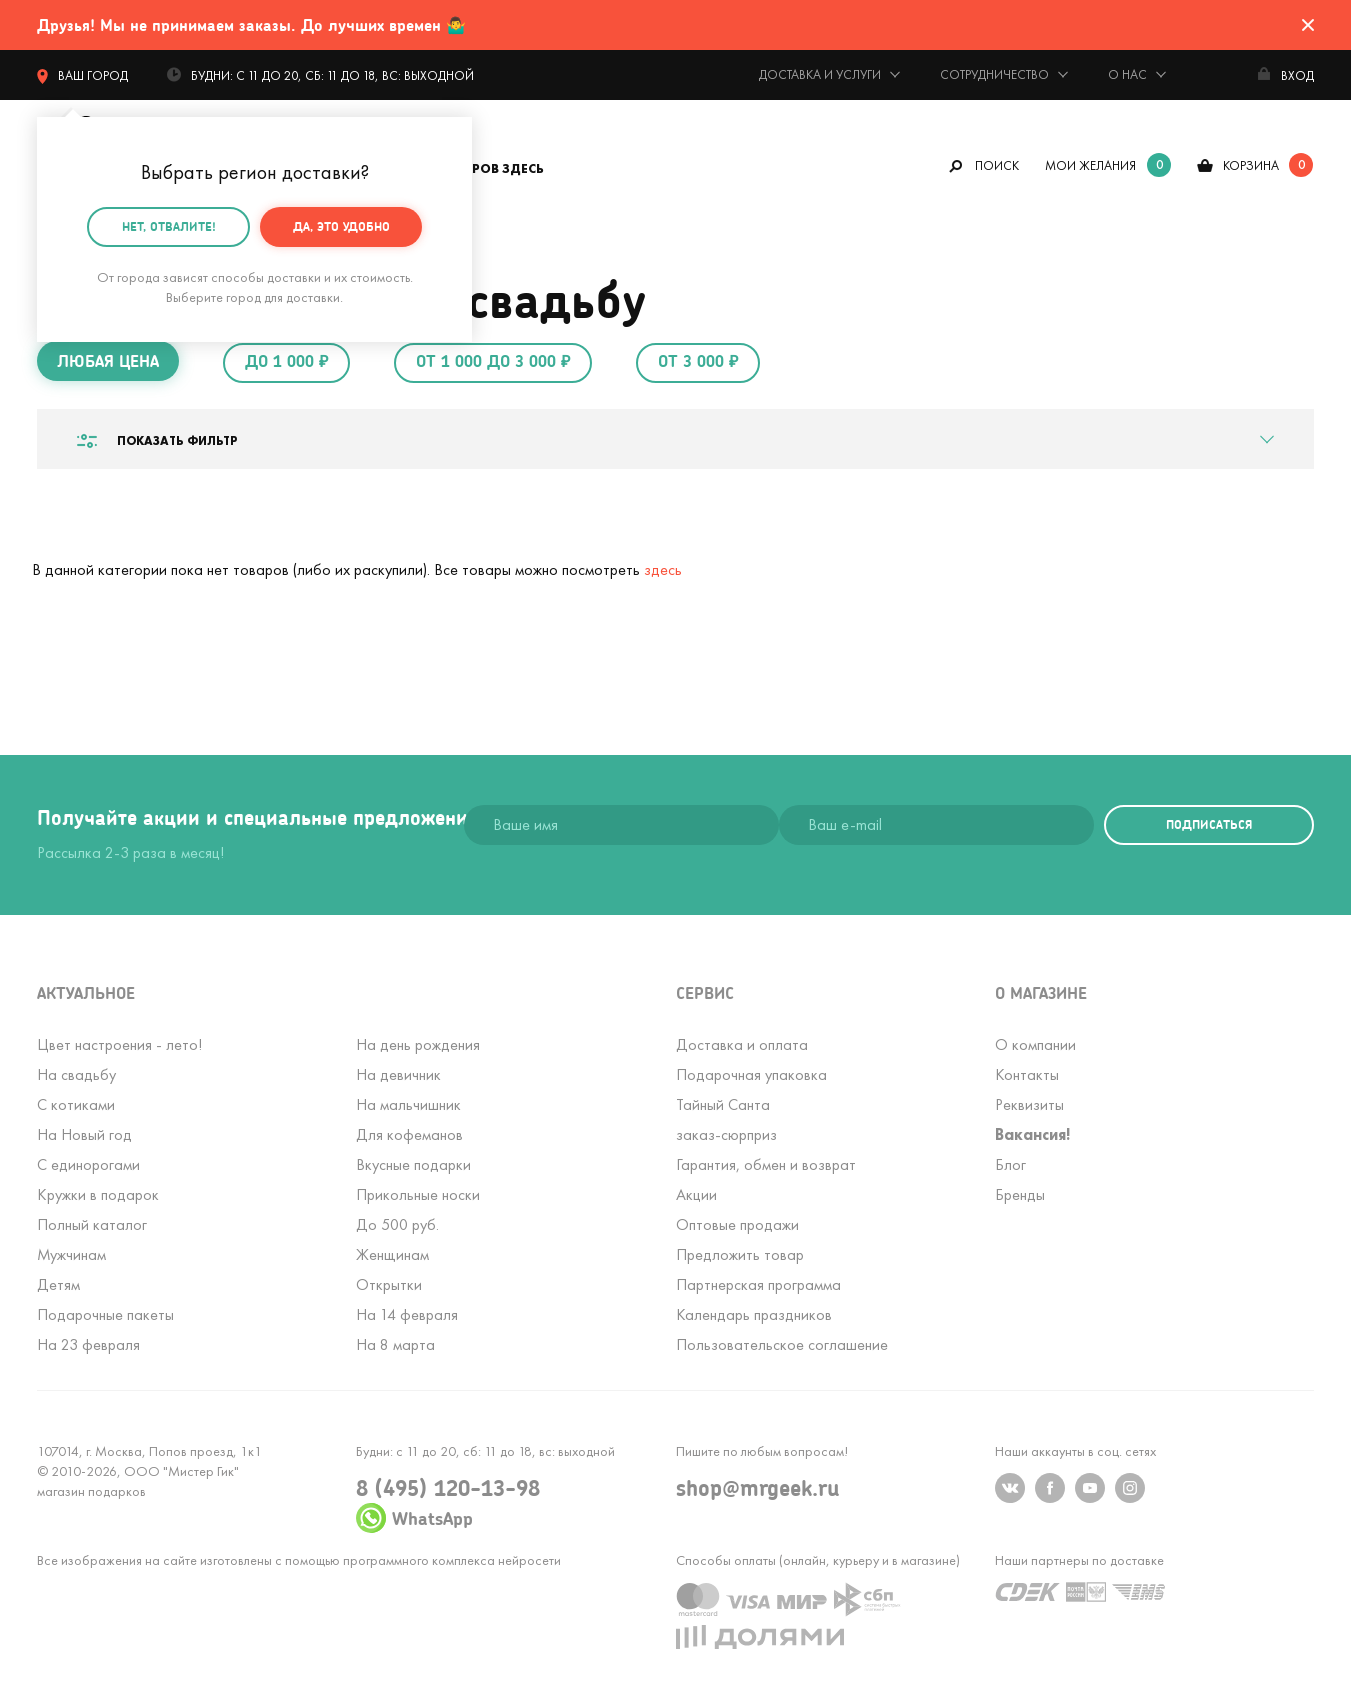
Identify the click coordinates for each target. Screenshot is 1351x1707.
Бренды (1020, 1194)
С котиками (76, 1104)
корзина (1251, 165)
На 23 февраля (88, 1344)
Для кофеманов (409, 1134)
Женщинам (392, 1254)
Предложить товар (740, 1254)
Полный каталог (92, 1224)
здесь (663, 569)
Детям (58, 1284)
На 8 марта (395, 1344)
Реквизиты (1029, 1104)
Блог (1010, 1164)
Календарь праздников (754, 1314)
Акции (696, 1194)
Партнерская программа (758, 1284)
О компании (1035, 1044)
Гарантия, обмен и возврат (766, 1164)
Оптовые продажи (737, 1224)
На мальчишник (408, 1104)
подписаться (1209, 824)
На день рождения (418, 1044)
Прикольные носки (418, 1194)
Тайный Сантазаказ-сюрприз (726, 1119)
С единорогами (88, 1164)
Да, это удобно (341, 226)
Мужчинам (71, 1254)
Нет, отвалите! (169, 226)
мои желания (1090, 165)
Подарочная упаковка (751, 1074)
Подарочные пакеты (105, 1314)
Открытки (389, 1284)
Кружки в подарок (98, 1194)
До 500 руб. (397, 1224)
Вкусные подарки (413, 1164)
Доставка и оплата (742, 1044)
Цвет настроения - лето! (119, 1044)
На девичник (398, 1074)
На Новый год (84, 1134)
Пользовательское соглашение (782, 1344)
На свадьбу (76, 1074)
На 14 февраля (407, 1314)
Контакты (1027, 1074)
